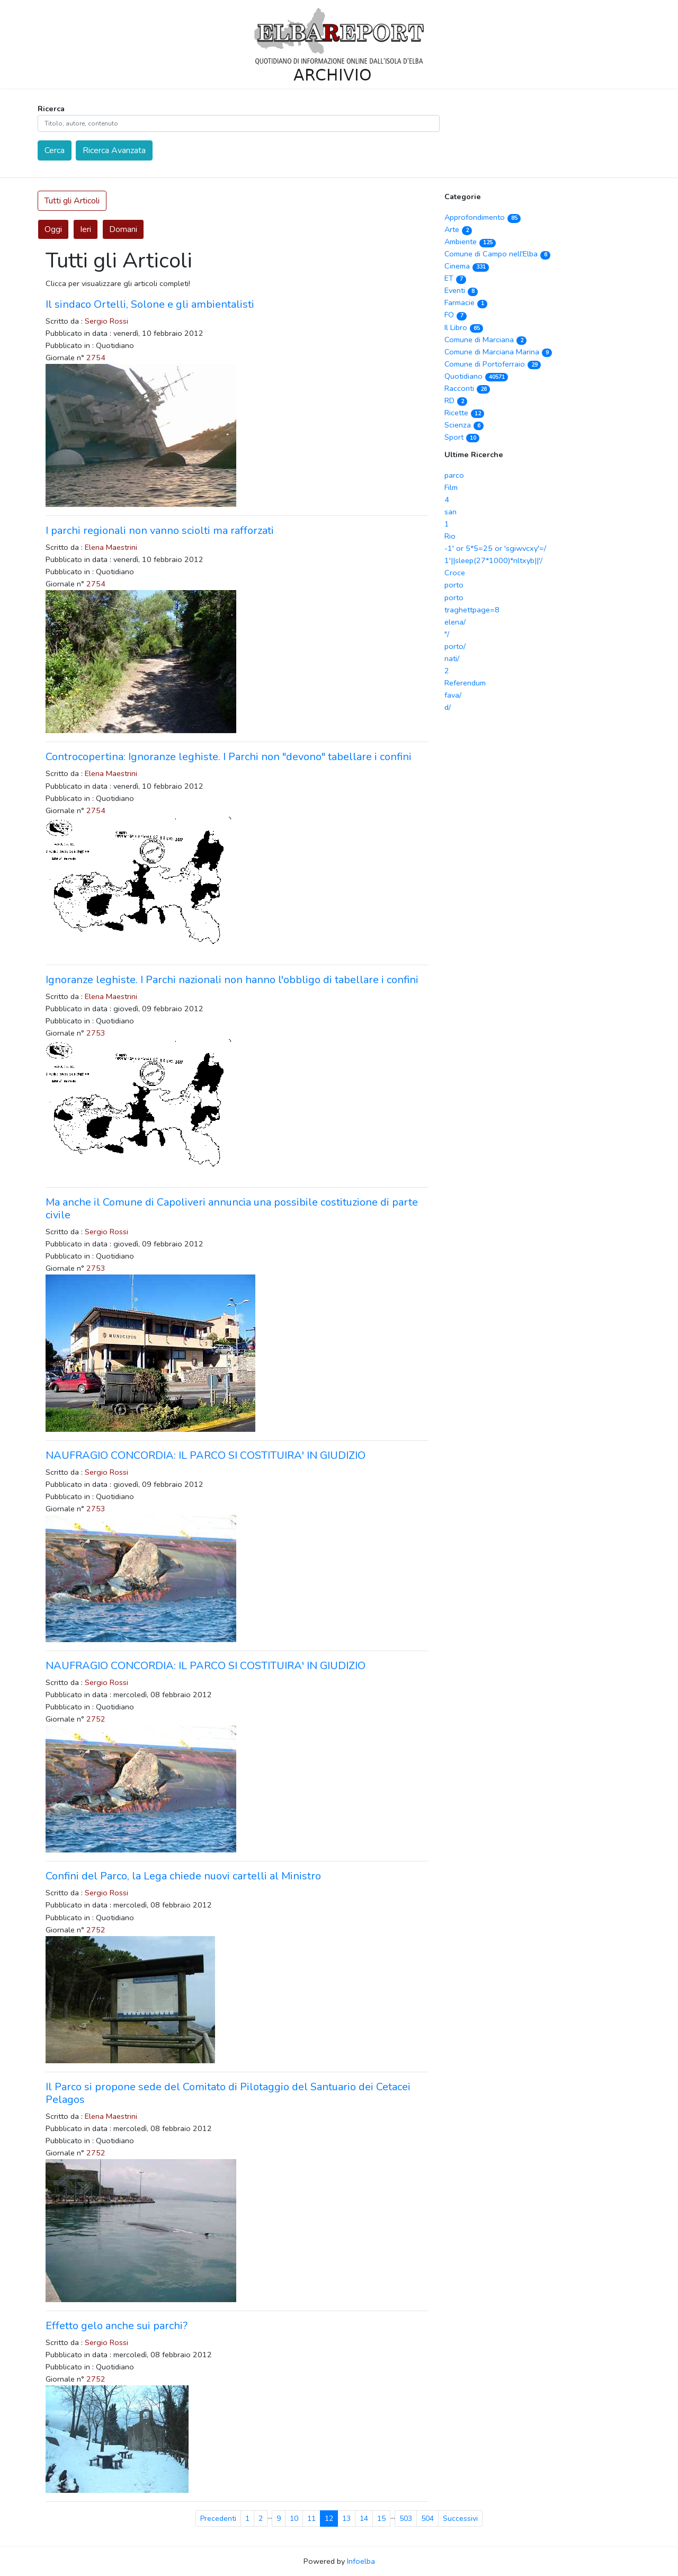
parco (454, 475)
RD (455, 400)
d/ (447, 707)
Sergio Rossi (106, 321)
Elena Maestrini (111, 547)
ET (455, 278)
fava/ (452, 695)
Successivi (460, 2518)
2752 (95, 1719)
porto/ (455, 646)
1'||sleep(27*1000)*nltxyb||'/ (493, 560)
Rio (450, 536)
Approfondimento (482, 217)
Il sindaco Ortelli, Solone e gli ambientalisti (150, 304)
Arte (458, 229)
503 (405, 2518)
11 (311, 2518)
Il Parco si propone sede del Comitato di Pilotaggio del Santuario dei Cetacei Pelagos (228, 2093)
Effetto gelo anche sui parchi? (117, 2326)
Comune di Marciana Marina (498, 351)
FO (455, 314)
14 (364, 2518)
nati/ (451, 658)
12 (329, 2518)
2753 (95, 1033)
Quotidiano (476, 376)
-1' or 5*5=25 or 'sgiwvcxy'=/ (495, 548)
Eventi (461, 290)
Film (451, 487)
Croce (454, 572)
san (450, 511)
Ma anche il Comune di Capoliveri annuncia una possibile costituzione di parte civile (232, 1208)
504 (427, 2518)
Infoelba (361, 2561)
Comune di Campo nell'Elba (497, 253)
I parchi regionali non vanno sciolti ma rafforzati (160, 530)
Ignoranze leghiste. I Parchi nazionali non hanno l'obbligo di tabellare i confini (232, 980)
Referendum (465, 683)
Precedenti (218, 2518)
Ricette (464, 412)
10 (294, 2518)
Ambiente (470, 241)
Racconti (467, 388)
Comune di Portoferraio (492, 364)
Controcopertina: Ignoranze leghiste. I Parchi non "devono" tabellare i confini (229, 757)
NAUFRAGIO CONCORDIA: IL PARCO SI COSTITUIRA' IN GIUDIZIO (205, 1455)
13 (346, 2518)
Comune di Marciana (485, 339)
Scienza (464, 425)
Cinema (466, 266)
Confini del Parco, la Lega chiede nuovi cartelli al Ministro (183, 1876)
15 (381, 2518)
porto (453, 585)
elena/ (455, 622)
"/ (446, 634)
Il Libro (463, 327)
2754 (95, 357)
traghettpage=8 (471, 609)
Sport (461, 437)
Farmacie (465, 302)
